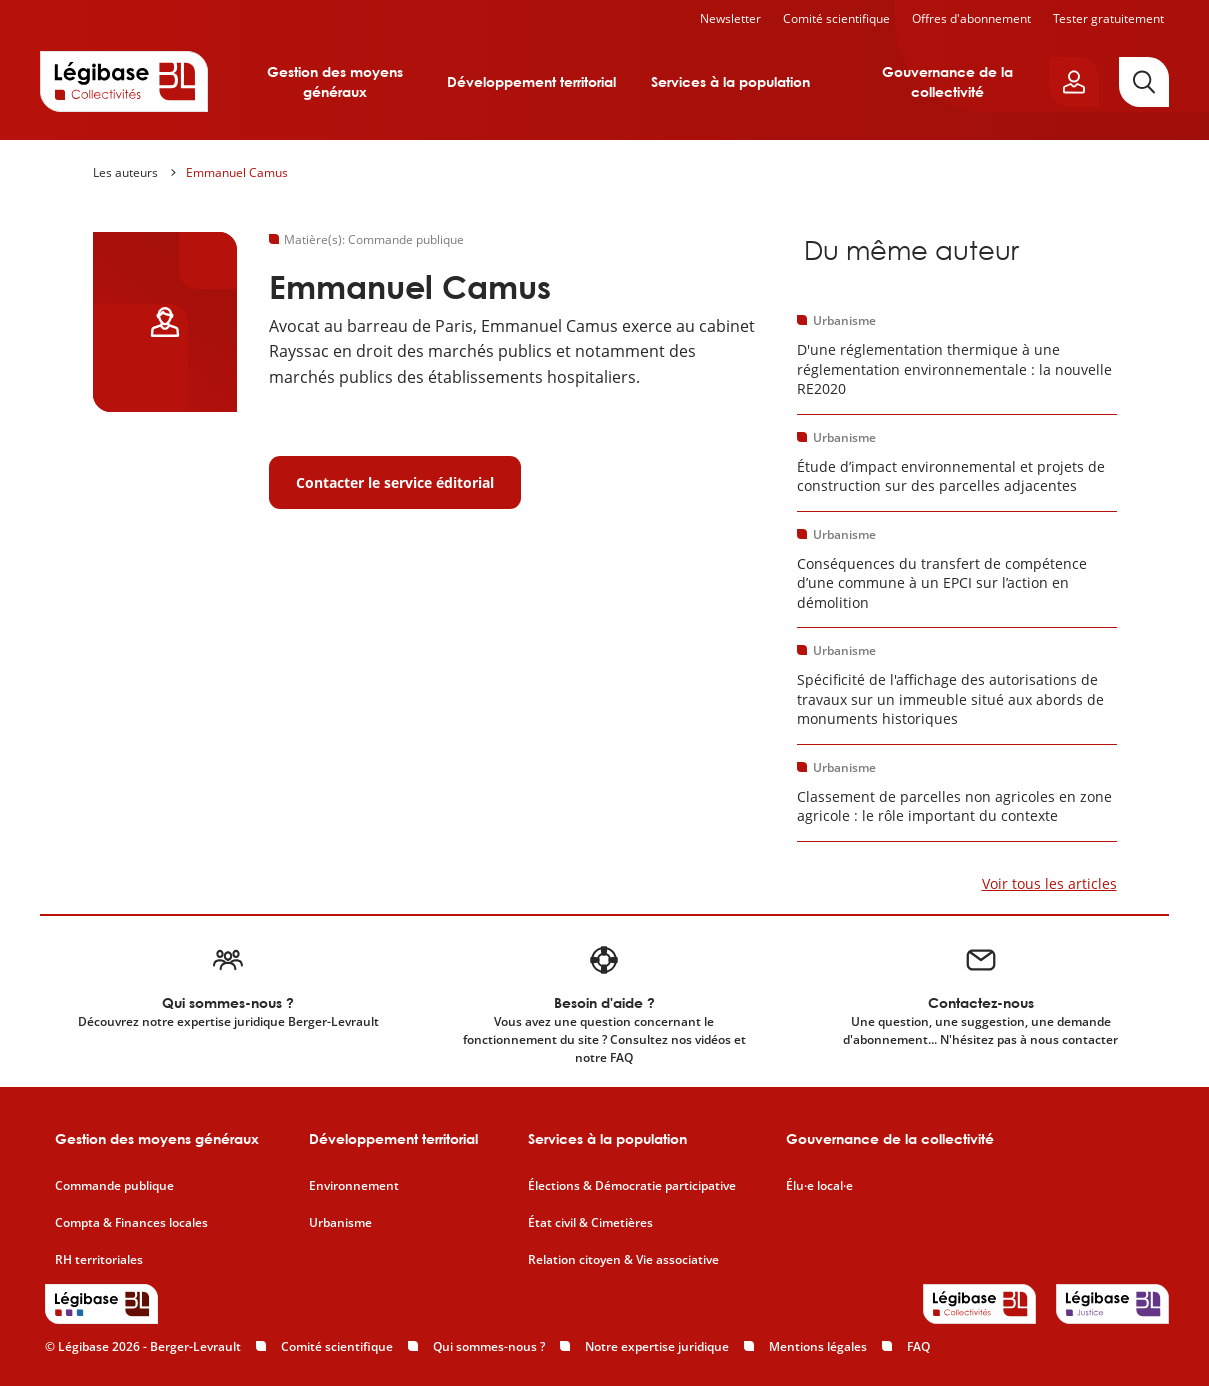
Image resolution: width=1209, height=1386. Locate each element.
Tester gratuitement (1108, 18)
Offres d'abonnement (971, 18)
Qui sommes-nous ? (489, 1346)
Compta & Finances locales (131, 1223)
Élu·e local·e (819, 1186)
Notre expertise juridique (657, 1346)
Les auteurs (125, 172)
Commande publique (114, 1186)
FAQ (918, 1346)
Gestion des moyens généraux (335, 81)
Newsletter (730, 18)
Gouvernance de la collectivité (947, 81)
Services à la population (730, 81)
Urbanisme (340, 1223)
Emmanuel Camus (237, 172)
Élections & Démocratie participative (632, 1186)
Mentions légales (818, 1346)
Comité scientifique (836, 18)
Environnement (354, 1186)
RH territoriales (99, 1260)
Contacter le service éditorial (395, 482)
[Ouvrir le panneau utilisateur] (1074, 82)
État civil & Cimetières (590, 1223)
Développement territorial (531, 81)
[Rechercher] (1144, 82)
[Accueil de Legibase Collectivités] (124, 81)
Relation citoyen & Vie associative (623, 1260)
